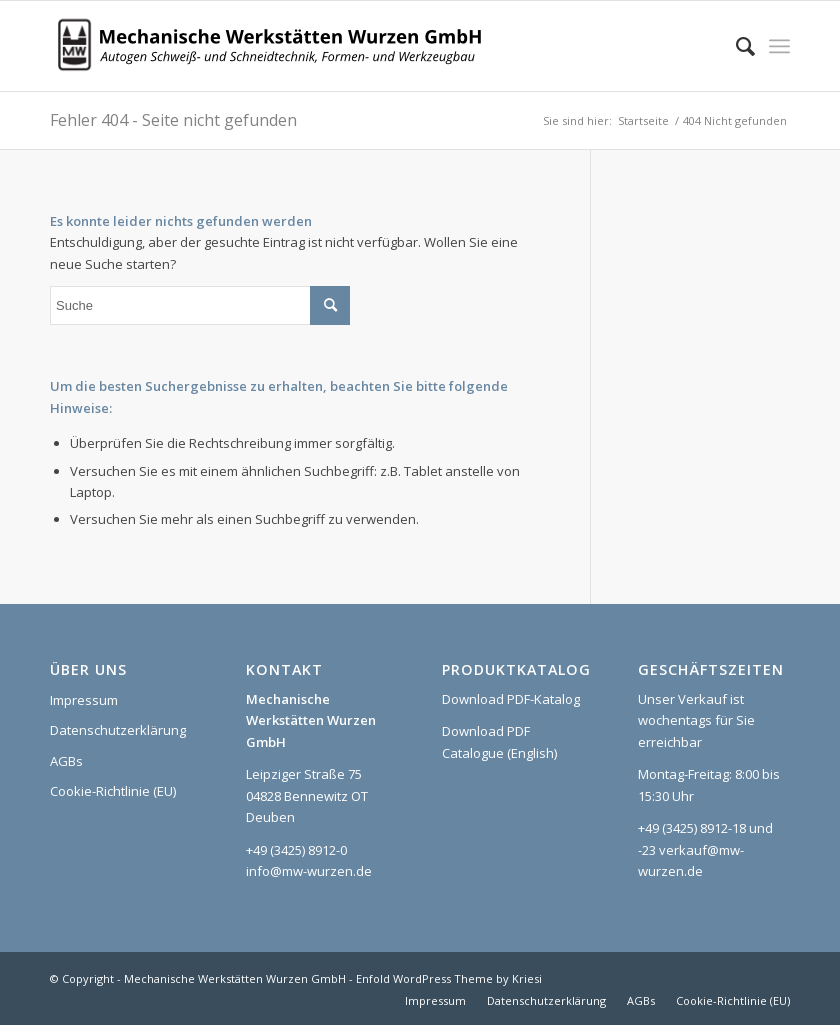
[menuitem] (735, 46)
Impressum (84, 700)
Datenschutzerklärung (118, 730)
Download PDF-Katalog (511, 699)
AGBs (66, 761)
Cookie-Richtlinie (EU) (113, 791)
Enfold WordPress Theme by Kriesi (449, 978)
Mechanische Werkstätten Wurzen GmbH (235, 978)
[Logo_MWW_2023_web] (275, 46)
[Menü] (779, 46)
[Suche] (735, 46)
